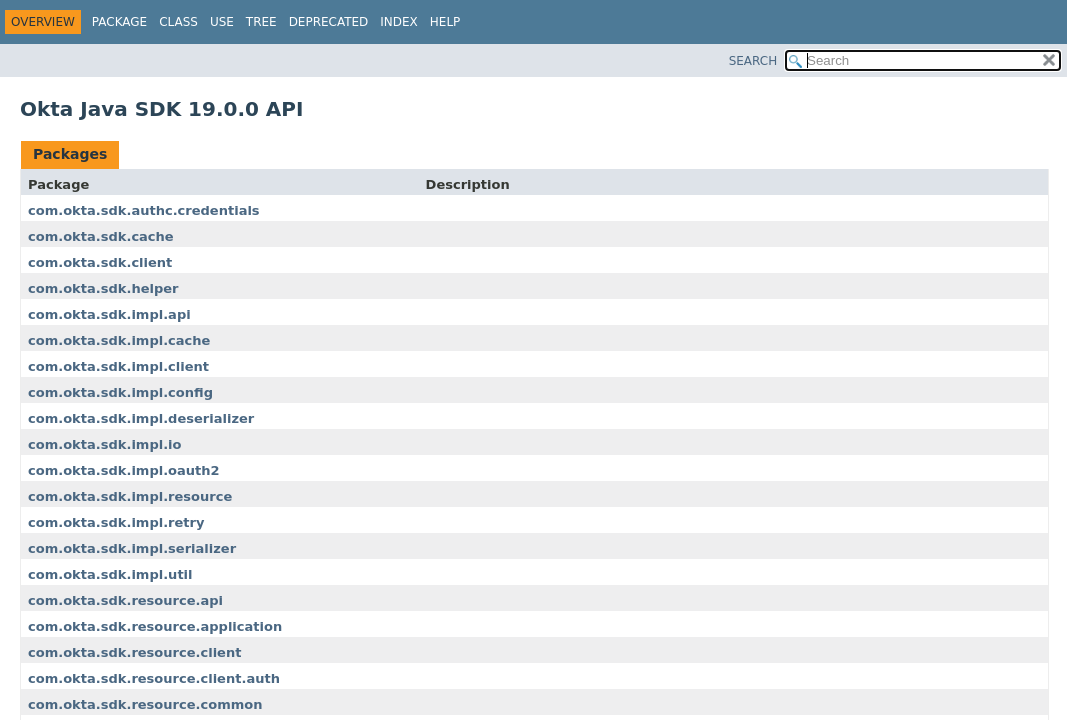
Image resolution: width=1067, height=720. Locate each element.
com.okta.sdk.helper (103, 288)
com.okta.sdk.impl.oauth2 (124, 470)
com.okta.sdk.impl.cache (119, 340)
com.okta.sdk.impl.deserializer (141, 418)
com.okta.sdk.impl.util (110, 574)
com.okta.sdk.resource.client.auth (154, 678)
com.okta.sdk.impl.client (118, 366)
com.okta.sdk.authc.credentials (144, 210)
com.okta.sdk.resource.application (155, 626)
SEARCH (753, 61)
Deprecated (329, 22)
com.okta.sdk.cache (101, 236)
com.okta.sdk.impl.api (109, 314)
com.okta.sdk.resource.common (145, 704)
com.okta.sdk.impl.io (105, 444)
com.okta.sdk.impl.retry (116, 522)
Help (445, 22)
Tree (261, 22)
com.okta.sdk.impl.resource (130, 496)
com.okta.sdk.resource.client (134, 652)
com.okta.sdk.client (100, 262)
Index (399, 22)
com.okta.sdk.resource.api (125, 600)
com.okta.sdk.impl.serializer (132, 548)
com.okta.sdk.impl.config (120, 392)
